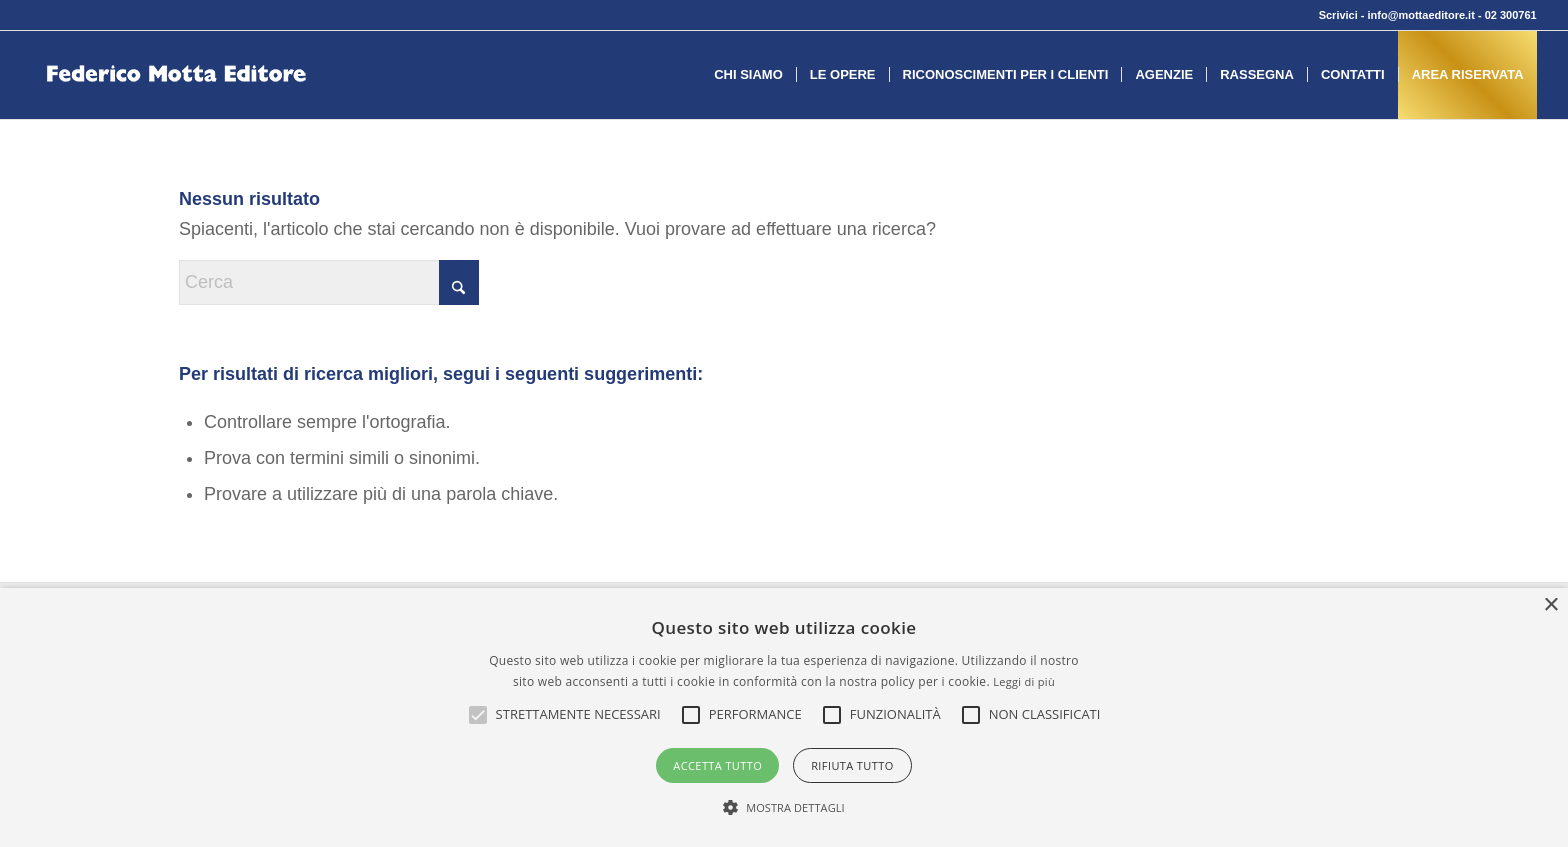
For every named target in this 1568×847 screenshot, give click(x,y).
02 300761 (1511, 15)
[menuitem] (748, 75)
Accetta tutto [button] (717, 765)
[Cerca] (329, 282)
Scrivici (1338, 15)
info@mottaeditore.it (1421, 15)
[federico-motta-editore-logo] (176, 105)
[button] (578, 715)
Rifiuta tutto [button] (852, 765)
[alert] (784, 717)
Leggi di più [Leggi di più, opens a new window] (1024, 681)
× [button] (1550, 605)
